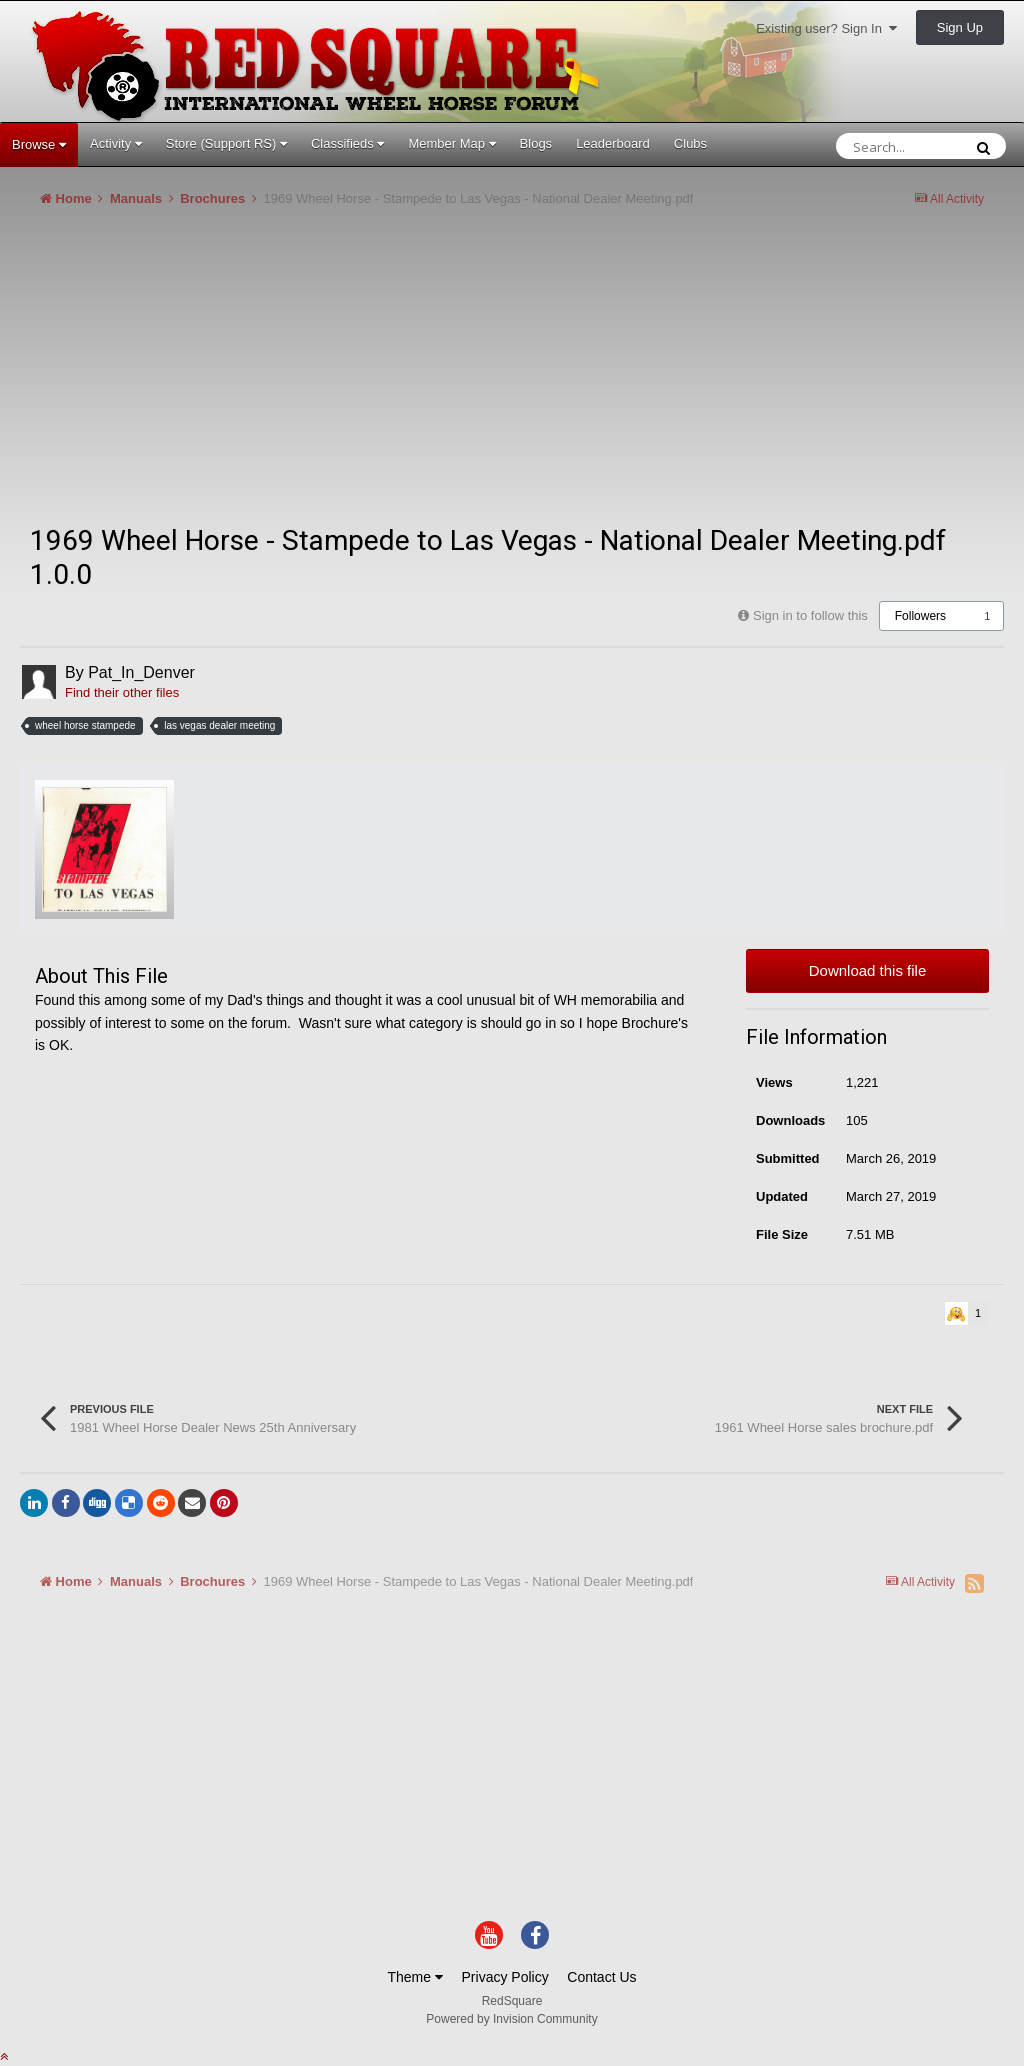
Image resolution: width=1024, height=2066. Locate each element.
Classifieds (347, 143)
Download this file (868, 970)
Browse (39, 144)
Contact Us (601, 1977)
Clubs (690, 143)
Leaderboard (613, 143)
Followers (920, 616)
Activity (116, 143)
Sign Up (960, 27)
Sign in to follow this (810, 615)
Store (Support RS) (226, 143)
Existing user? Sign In (826, 28)
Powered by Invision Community (511, 2019)
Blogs (536, 143)
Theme (414, 1977)
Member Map (451, 143)
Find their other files (122, 692)
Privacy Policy (505, 1977)
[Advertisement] (254, 374)
